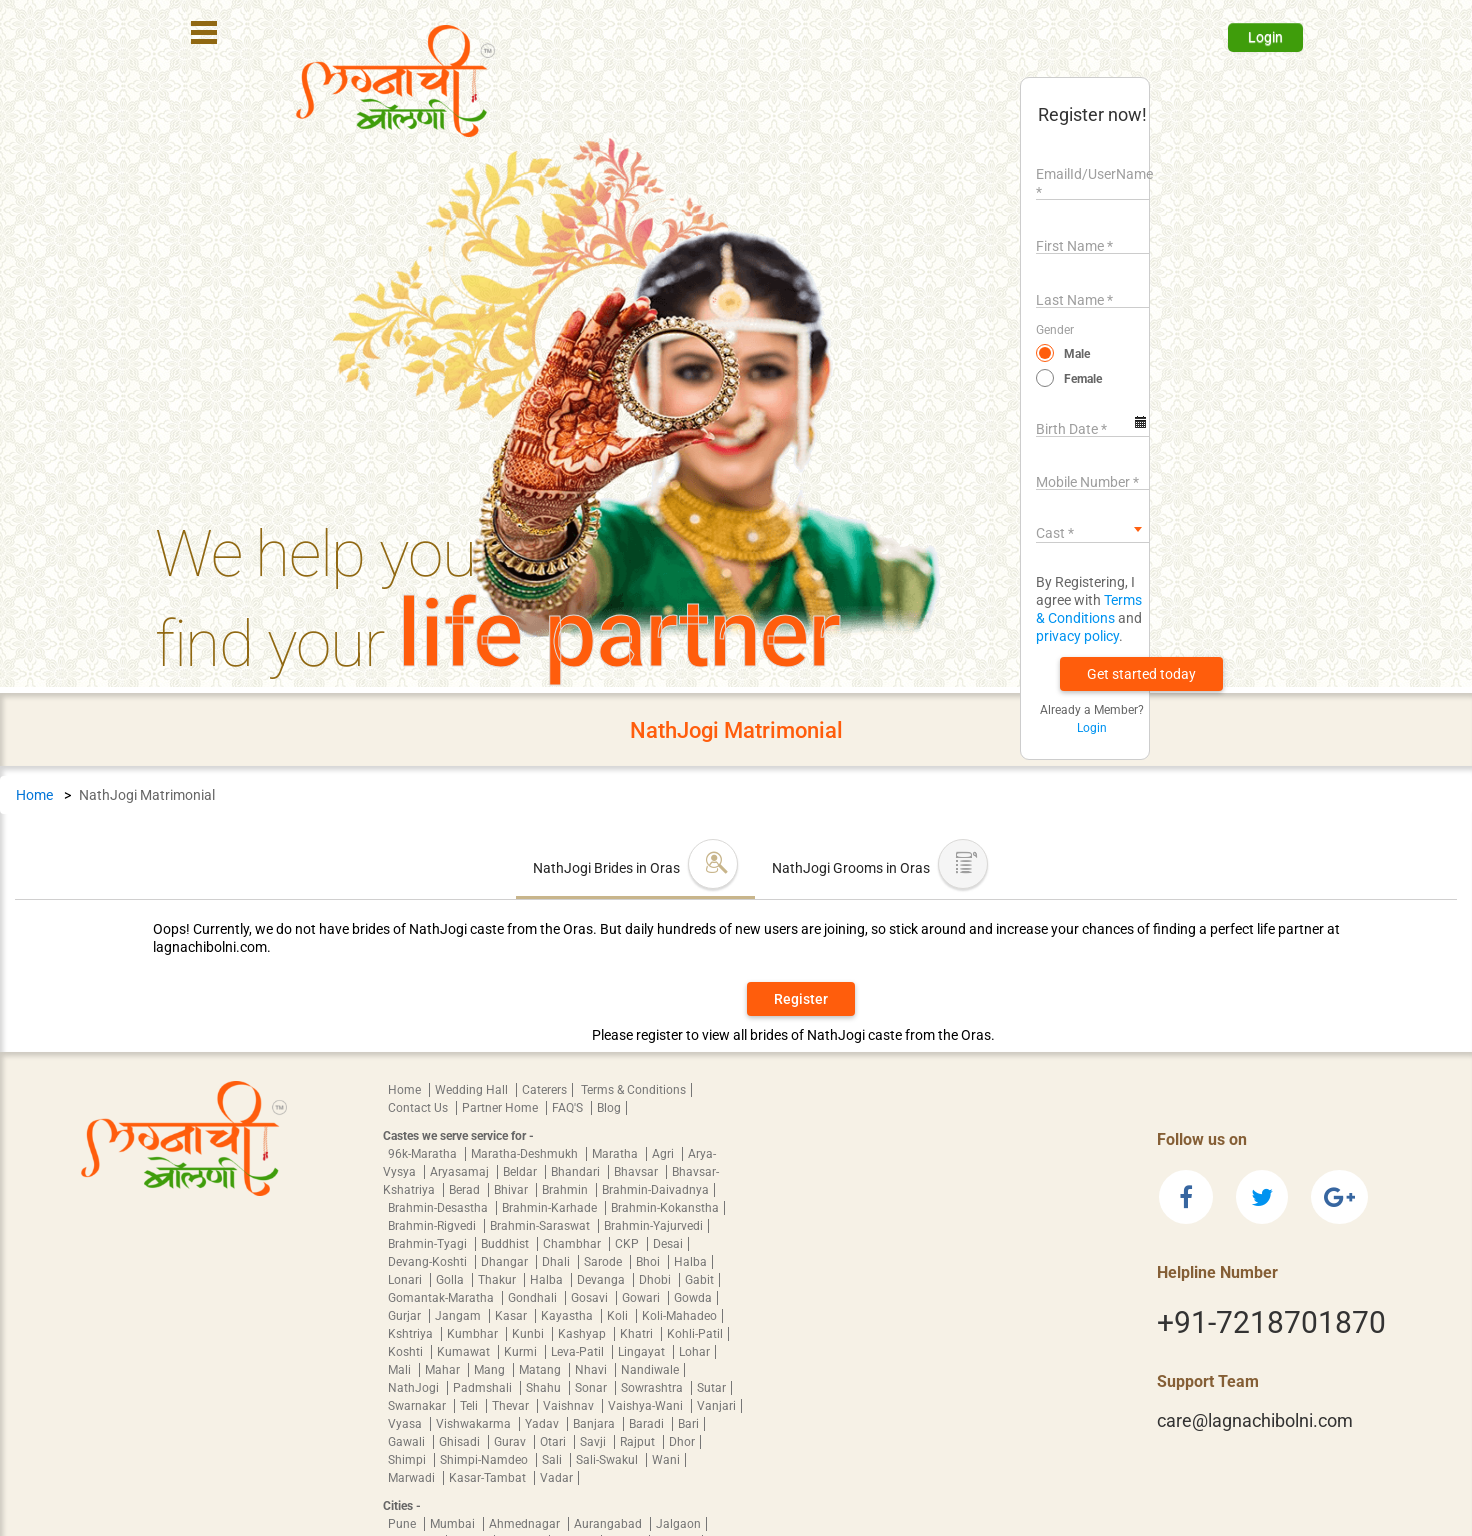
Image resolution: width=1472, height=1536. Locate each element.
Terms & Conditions (633, 1090)
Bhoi (649, 1262)
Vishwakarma (475, 1424)
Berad (466, 1190)
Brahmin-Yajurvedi (653, 1226)
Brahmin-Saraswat (541, 1226)
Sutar (711, 1388)
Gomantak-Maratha (442, 1298)
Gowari (642, 1298)
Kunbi (529, 1334)
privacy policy (1077, 636)
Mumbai (454, 1524)
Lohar (694, 1352)
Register (801, 999)
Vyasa (406, 1424)
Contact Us (419, 1108)
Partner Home (501, 1108)
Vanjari (716, 1406)
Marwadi (413, 1478)
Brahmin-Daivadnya (655, 1190)
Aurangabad (609, 1524)
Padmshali (484, 1388)
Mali (401, 1370)
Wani (666, 1460)
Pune (403, 1524)
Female (1083, 379)
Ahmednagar (526, 1524)
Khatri (638, 1334)
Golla (451, 1280)
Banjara (595, 1424)
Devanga (602, 1280)
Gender (1055, 330)
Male (1077, 354)
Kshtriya (412, 1334)
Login (1265, 37)
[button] (1141, 674)
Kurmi (522, 1352)
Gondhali (534, 1298)
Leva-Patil (579, 1352)
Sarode (604, 1262)
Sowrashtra (653, 1388)
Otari (554, 1442)
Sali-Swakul (608, 1460)
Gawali (408, 1442)
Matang (541, 1370)
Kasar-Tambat (489, 1478)
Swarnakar (418, 1406)
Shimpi (408, 1460)
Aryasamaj (461, 1172)
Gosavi (591, 1298)
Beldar (521, 1172)
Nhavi (592, 1370)
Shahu (545, 1388)
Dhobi (656, 1280)
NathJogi (415, 1388)
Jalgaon (678, 1524)
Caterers (544, 1090)
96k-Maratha (424, 1154)
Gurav (511, 1442)
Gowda (693, 1298)
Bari (688, 1424)
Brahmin (566, 1190)
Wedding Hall (473, 1090)
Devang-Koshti (429, 1262)
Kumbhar (474, 1334)
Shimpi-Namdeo (485, 1460)
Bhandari (577, 1172)
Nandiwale (650, 1370)
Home (34, 795)
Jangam (459, 1316)
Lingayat (643, 1352)
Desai (668, 1244)
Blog (609, 1108)
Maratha (616, 1154)
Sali (553, 1460)
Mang (491, 1370)
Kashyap (583, 1334)
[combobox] (1092, 529)
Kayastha (568, 1316)
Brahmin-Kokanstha (665, 1208)
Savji (594, 1442)
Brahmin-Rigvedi (433, 1226)
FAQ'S (569, 1108)
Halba (690, 1262)
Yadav (543, 1424)
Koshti (407, 1352)
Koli (619, 1316)
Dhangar (506, 1262)
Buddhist (506, 1244)
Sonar (592, 1388)
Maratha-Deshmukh (526, 1154)
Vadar (556, 1478)
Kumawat (465, 1352)
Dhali (557, 1262)
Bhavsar (637, 1172)
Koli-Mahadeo (679, 1316)
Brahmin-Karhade (551, 1208)
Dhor (682, 1442)
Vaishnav (570, 1406)
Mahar (444, 1370)
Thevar (512, 1406)
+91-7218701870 (1271, 1322)
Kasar (512, 1316)
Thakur (498, 1280)
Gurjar (406, 1316)
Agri (664, 1154)
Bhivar (512, 1190)
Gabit (699, 1280)
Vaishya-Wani (647, 1406)
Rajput (639, 1442)
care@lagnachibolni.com (1255, 1420)
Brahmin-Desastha (439, 1208)
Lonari (406, 1280)
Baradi (648, 1424)
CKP (628, 1244)
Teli (470, 1406)
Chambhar (573, 1244)
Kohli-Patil (695, 1334)
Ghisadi (461, 1442)
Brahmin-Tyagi (429, 1244)
